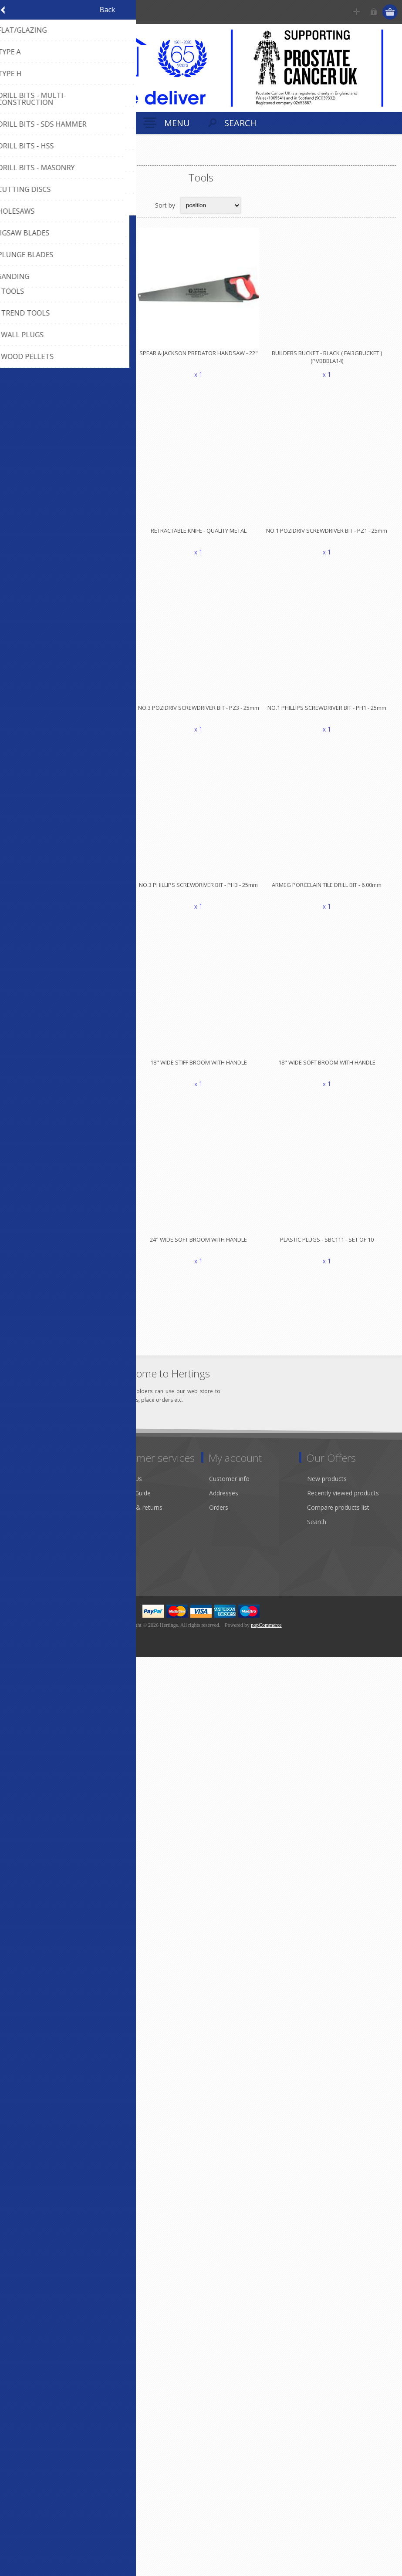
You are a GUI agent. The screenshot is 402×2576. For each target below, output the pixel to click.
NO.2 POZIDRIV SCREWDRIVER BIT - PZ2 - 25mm (71, 713)
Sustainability (30, 1546)
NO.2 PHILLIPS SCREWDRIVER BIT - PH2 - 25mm (71, 893)
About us (24, 1503)
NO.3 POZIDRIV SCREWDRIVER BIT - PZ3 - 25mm (200, 713)
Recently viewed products (343, 1503)
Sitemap (122, 1532)
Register (357, 12)
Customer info (229, 1488)
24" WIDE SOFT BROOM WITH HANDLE (201, 1250)
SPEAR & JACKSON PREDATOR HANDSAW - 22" (201, 355)
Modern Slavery (34, 1532)
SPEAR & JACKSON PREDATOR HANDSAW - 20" (71, 355)
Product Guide (131, 1503)
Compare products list (338, 1517)
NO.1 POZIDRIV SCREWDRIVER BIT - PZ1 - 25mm (331, 534)
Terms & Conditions (40, 1575)
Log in (374, 12)
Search (316, 1532)
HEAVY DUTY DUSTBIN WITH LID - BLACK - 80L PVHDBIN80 (71, 1075)
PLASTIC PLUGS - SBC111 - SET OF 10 (331, 1250)
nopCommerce (266, 1635)
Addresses (223, 1503)
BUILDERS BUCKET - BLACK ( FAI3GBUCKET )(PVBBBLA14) (331, 359)
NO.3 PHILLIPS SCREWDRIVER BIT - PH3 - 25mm (201, 893)
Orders (218, 1517)
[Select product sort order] (210, 205)
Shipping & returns (136, 1517)
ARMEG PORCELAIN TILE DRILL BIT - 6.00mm (331, 893)
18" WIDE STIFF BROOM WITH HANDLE (200, 1071)
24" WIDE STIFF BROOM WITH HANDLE (71, 1250)
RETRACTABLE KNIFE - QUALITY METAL (201, 534)
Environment (30, 1517)
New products (327, 1488)
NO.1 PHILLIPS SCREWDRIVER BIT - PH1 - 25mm (330, 713)
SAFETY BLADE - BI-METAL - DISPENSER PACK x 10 (71, 538)
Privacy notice (31, 1560)
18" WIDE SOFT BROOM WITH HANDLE (330, 1071)
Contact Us (126, 1488)
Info (18, 1488)
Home (17, 158)
